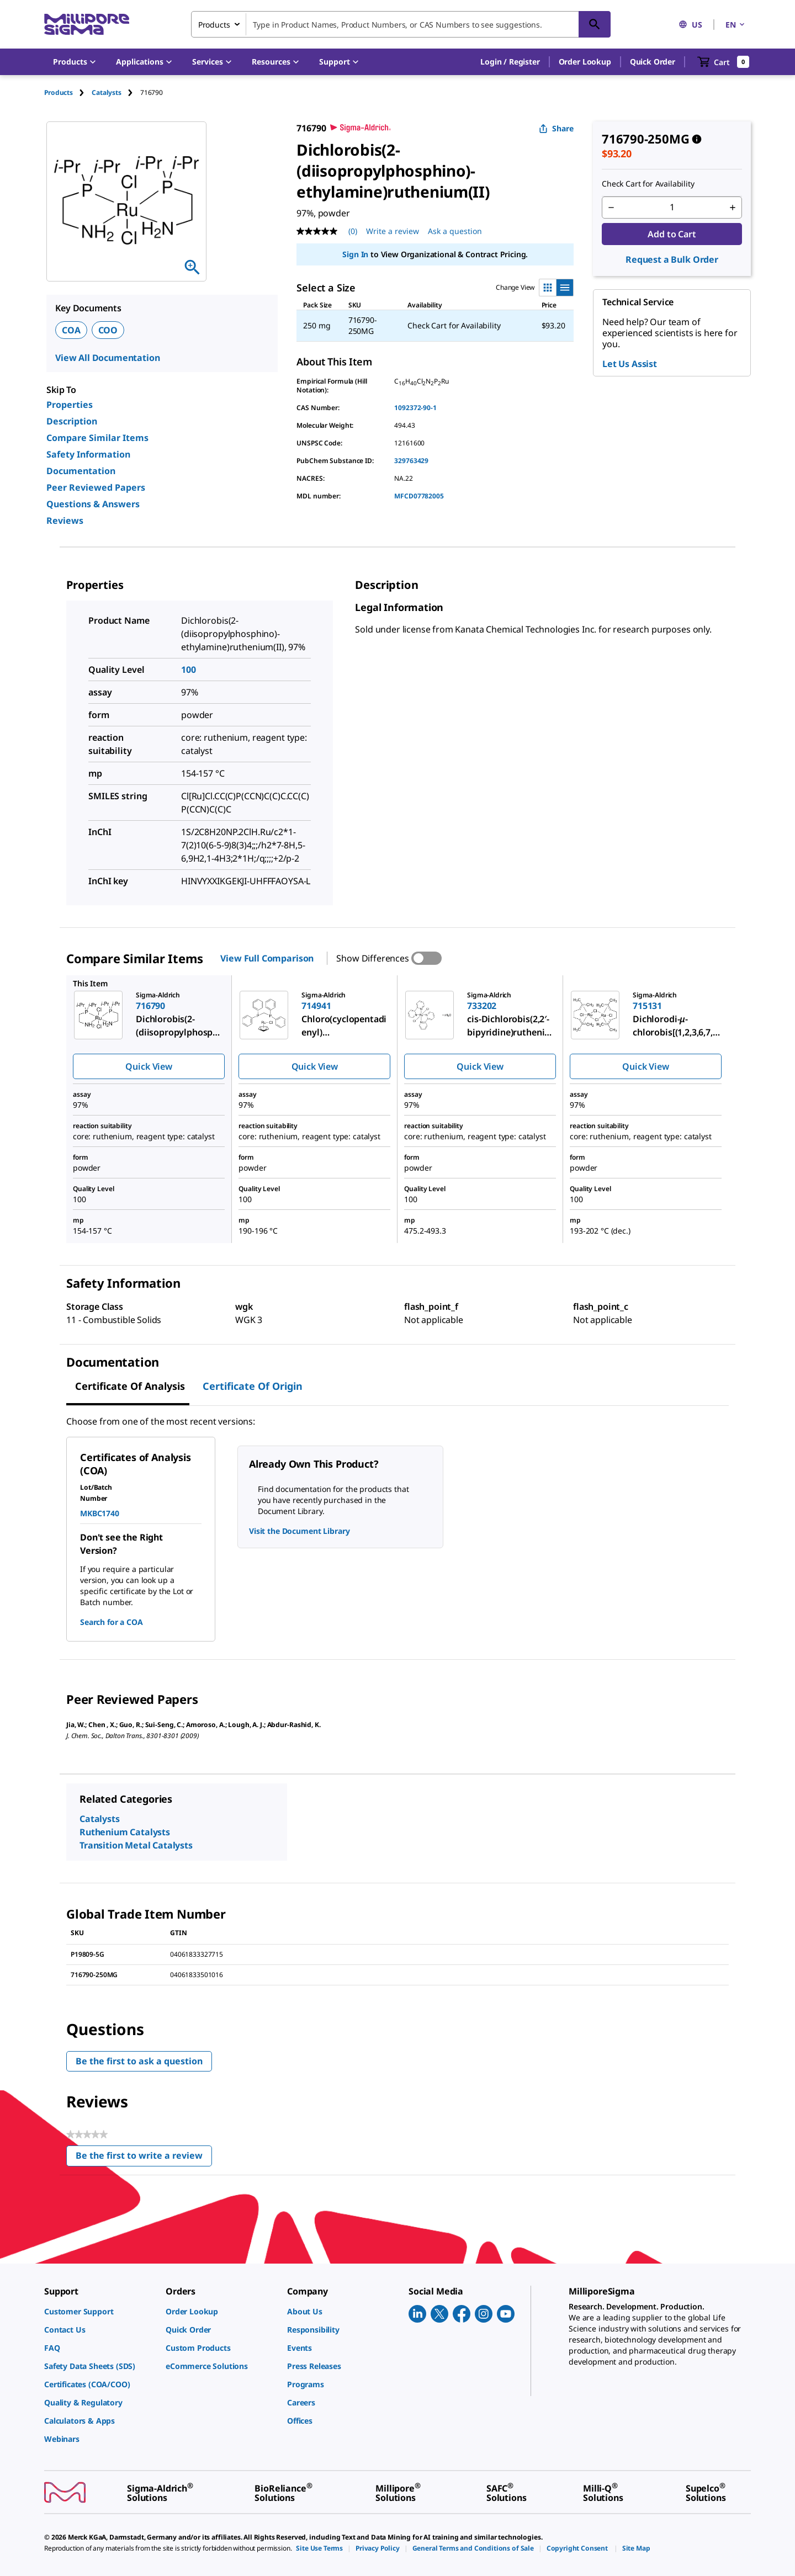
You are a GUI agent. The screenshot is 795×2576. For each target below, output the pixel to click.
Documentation (80, 471)
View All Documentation (107, 357)
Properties (69, 405)
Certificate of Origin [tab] (253, 1386)
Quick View (148, 1066)
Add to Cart (672, 234)
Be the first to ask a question (139, 2061)
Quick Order (652, 61)
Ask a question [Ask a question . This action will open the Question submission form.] (455, 231)
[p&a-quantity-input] (672, 207)
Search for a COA (111, 1622)
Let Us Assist (629, 363)
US (690, 24)
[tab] (68, 92)
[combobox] (401, 24)
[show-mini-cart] (723, 62)
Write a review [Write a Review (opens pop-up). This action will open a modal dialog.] (392, 231)
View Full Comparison (267, 958)
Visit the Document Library (299, 1531)
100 (188, 669)
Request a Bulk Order (672, 259)
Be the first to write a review (144, 2157)
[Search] (595, 24)
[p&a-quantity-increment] (732, 207)
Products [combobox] (214, 24)
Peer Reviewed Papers (95, 487)
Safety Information (88, 454)
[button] (509, 61)
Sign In (355, 254)
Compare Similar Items (97, 438)
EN (735, 24)
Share (556, 128)
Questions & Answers (93, 504)
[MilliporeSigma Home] (86, 24)
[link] (99, 2311)
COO (108, 330)
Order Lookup (585, 61)
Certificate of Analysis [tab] (130, 1386)
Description (71, 421)
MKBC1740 (99, 1513)
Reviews (64, 520)
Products (58, 92)
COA (71, 330)
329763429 (411, 460)
